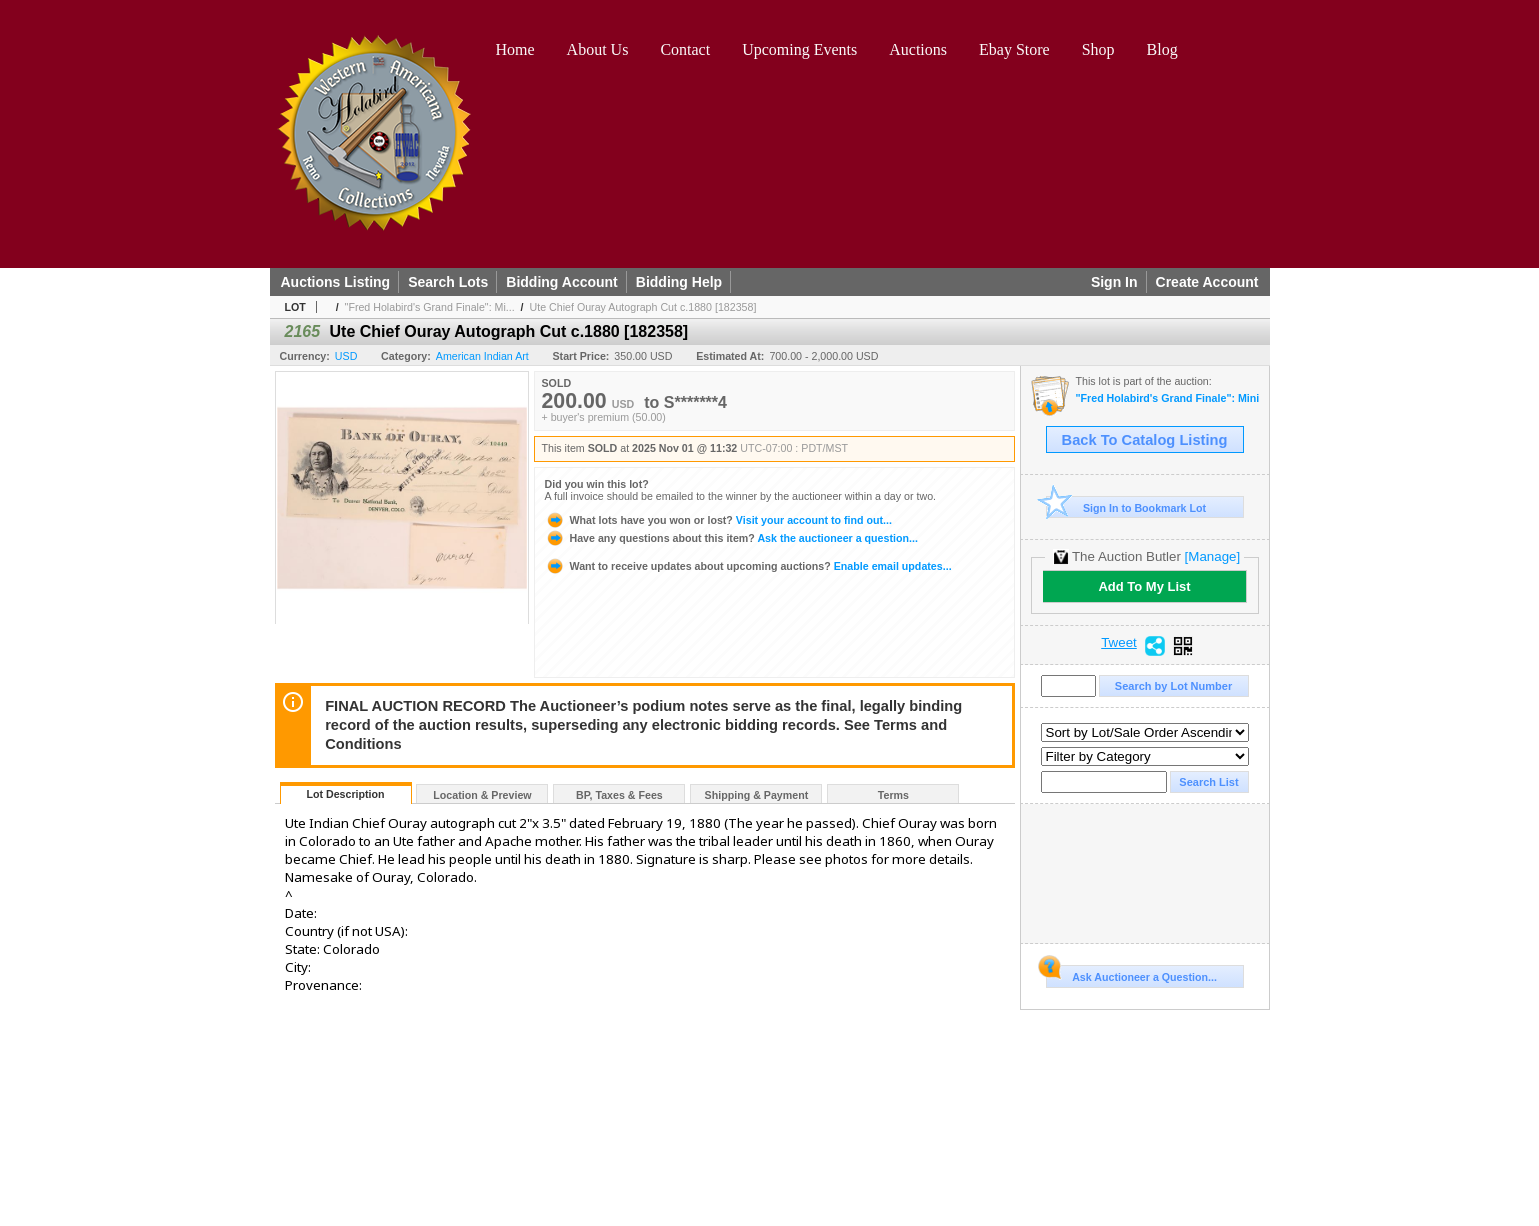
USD (346, 356)
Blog (1162, 49)
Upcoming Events (799, 49)
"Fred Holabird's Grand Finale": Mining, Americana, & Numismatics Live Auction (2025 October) (1167, 398)
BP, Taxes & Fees (619, 795)
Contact (685, 49)
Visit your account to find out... (718, 520)
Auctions (918, 49)
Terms (893, 795)
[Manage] (1212, 556)
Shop (1098, 49)
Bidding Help (679, 282)
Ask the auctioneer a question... (731, 538)
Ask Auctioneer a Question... (1131, 974)
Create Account (1207, 282)
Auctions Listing (336, 282)
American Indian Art (482, 356)
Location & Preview (482, 795)
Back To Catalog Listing (1145, 440)
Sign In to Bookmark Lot (1126, 507)
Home (515, 49)
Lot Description (345, 794)
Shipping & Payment (757, 795)
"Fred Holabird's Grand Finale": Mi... (430, 307)
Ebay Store (1014, 49)
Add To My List (1144, 586)
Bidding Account (561, 282)
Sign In (1114, 282)
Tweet (1119, 643)
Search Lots (448, 282)
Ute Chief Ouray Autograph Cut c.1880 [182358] (643, 307)
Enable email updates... (748, 566)
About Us (598, 49)
